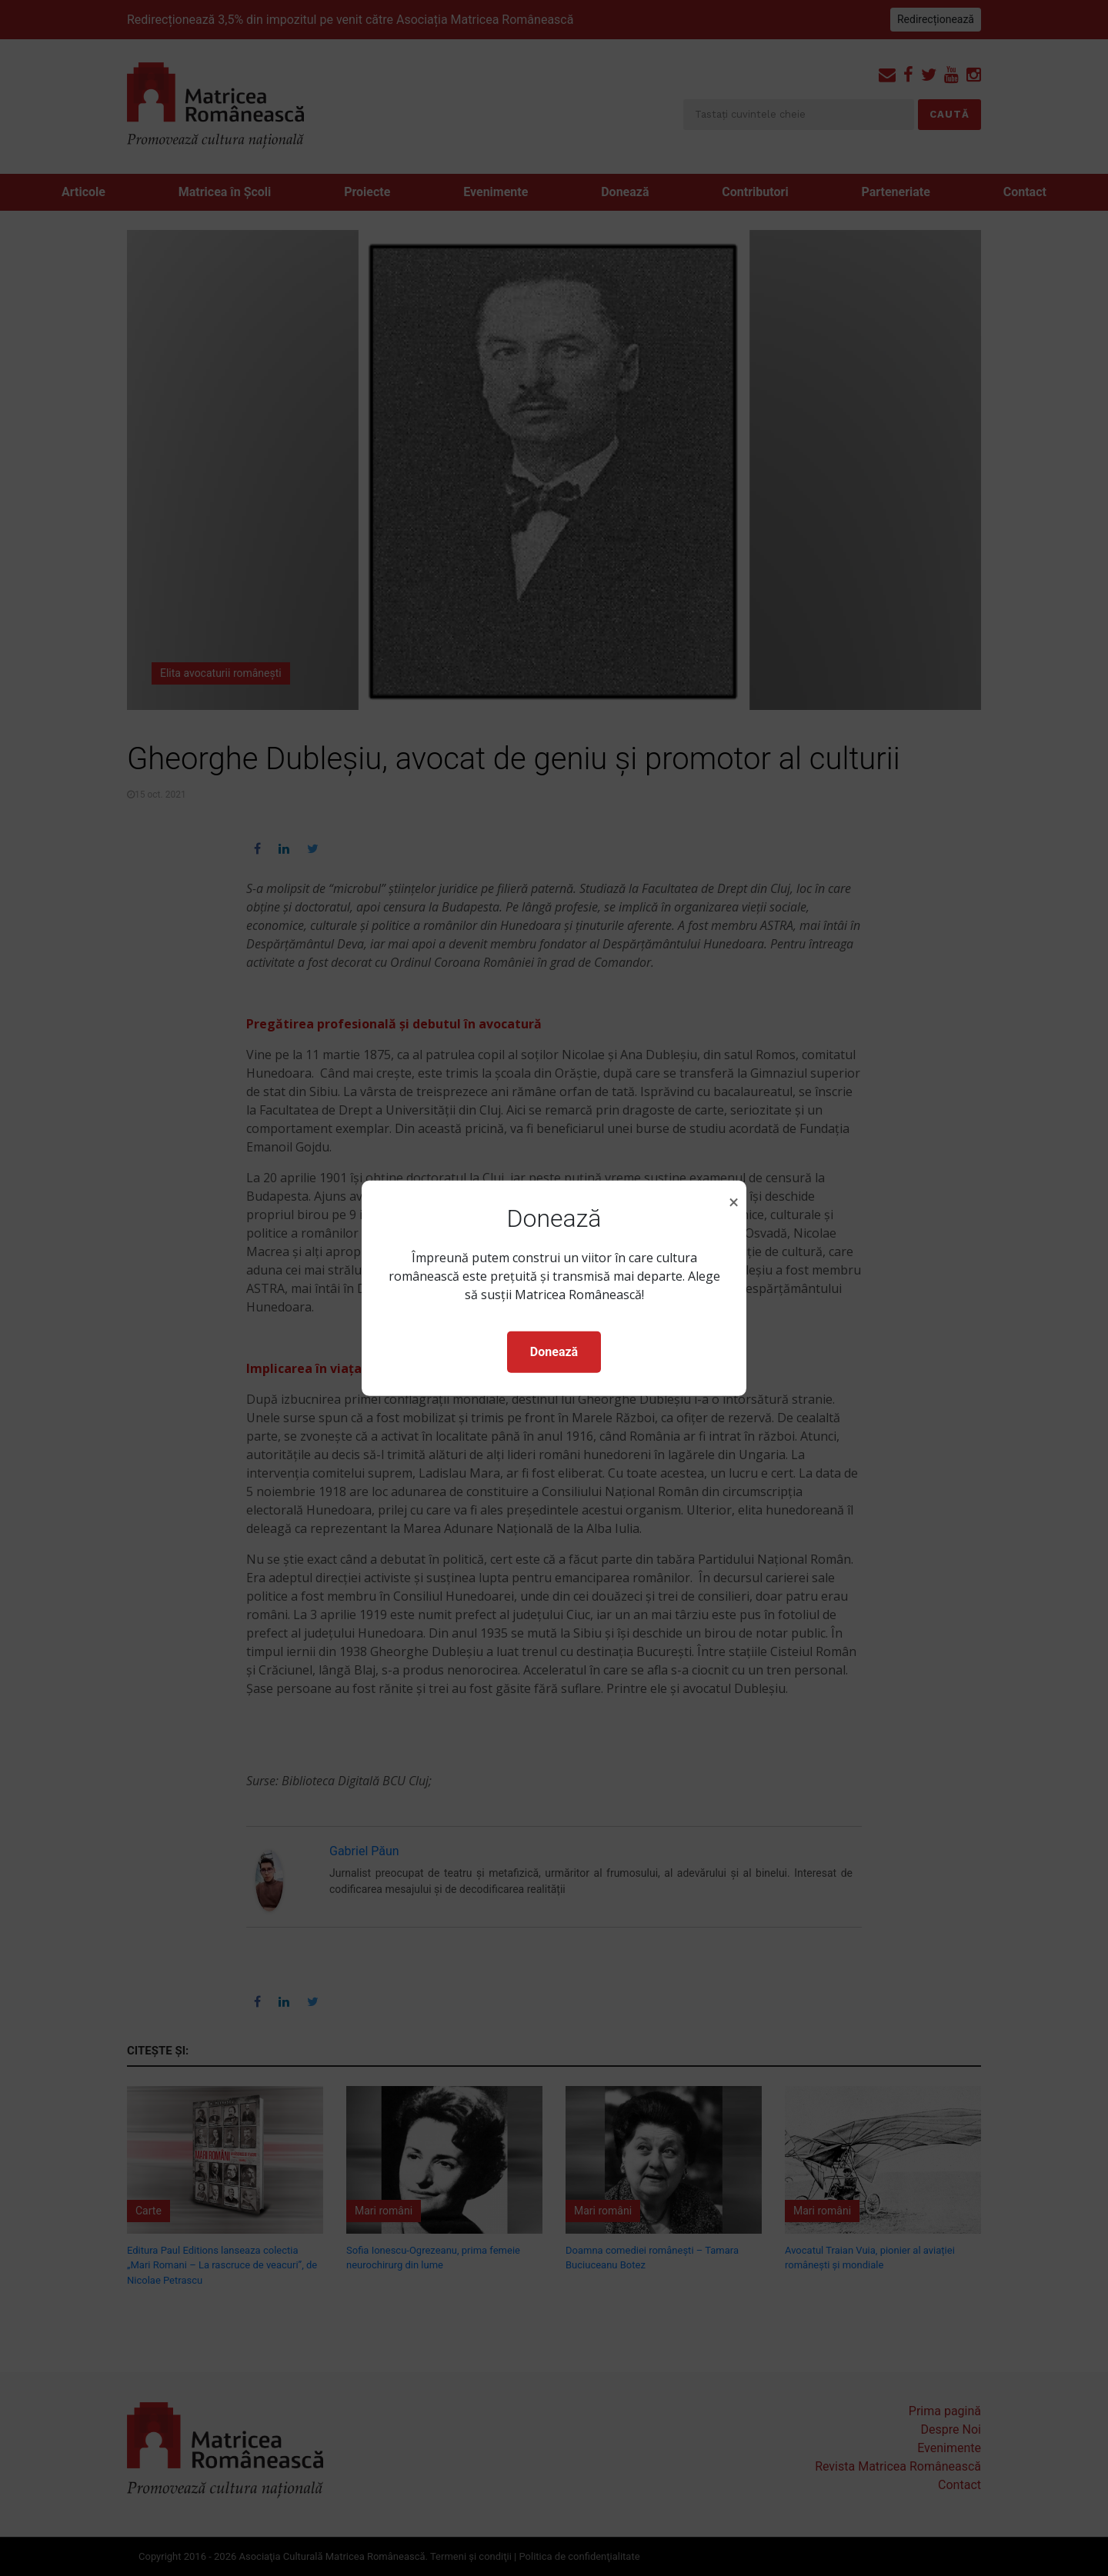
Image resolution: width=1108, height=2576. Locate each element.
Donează (554, 1352)
